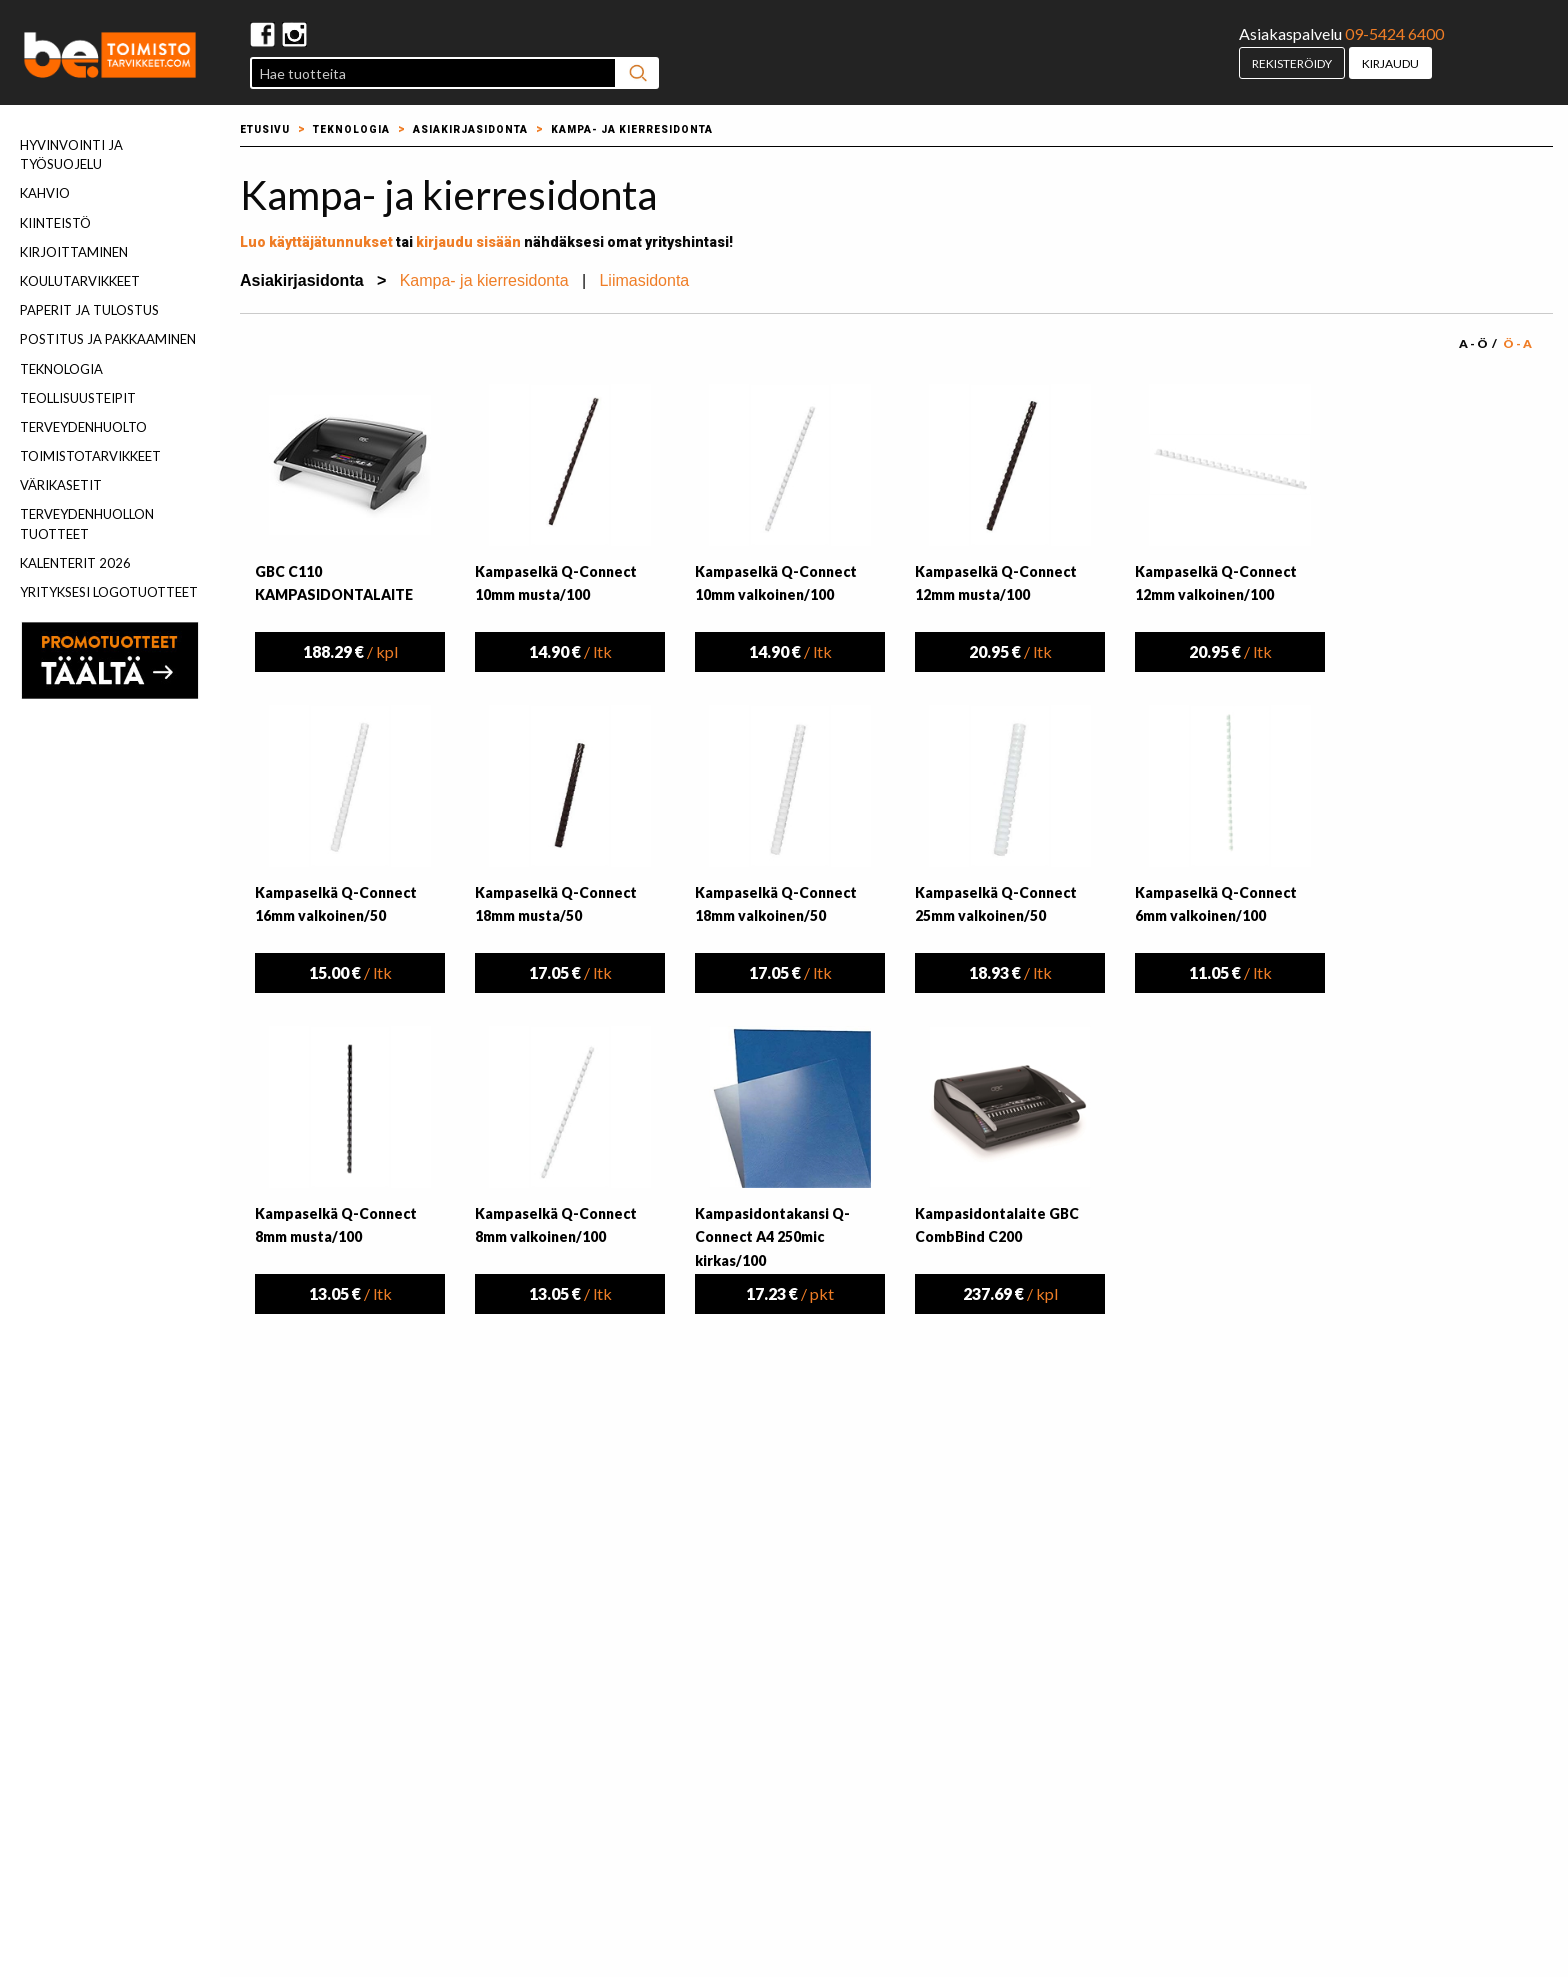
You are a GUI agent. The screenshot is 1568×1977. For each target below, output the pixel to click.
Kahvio (45, 193)
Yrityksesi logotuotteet (109, 592)
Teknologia (61, 369)
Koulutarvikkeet (80, 281)
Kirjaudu (1390, 63)
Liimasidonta (644, 280)
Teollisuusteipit (78, 398)
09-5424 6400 (1394, 33)
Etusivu (265, 129)
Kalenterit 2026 (75, 563)
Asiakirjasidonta (470, 129)
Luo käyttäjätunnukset (316, 242)
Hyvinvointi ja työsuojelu (71, 154)
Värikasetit (61, 485)
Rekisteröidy (1292, 63)
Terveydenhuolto (83, 427)
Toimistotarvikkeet (90, 456)
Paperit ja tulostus (89, 310)
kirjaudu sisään (468, 242)
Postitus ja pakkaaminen (108, 339)
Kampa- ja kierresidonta (632, 129)
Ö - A (1517, 343)
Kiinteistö (55, 223)
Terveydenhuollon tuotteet (87, 523)
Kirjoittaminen (74, 252)
